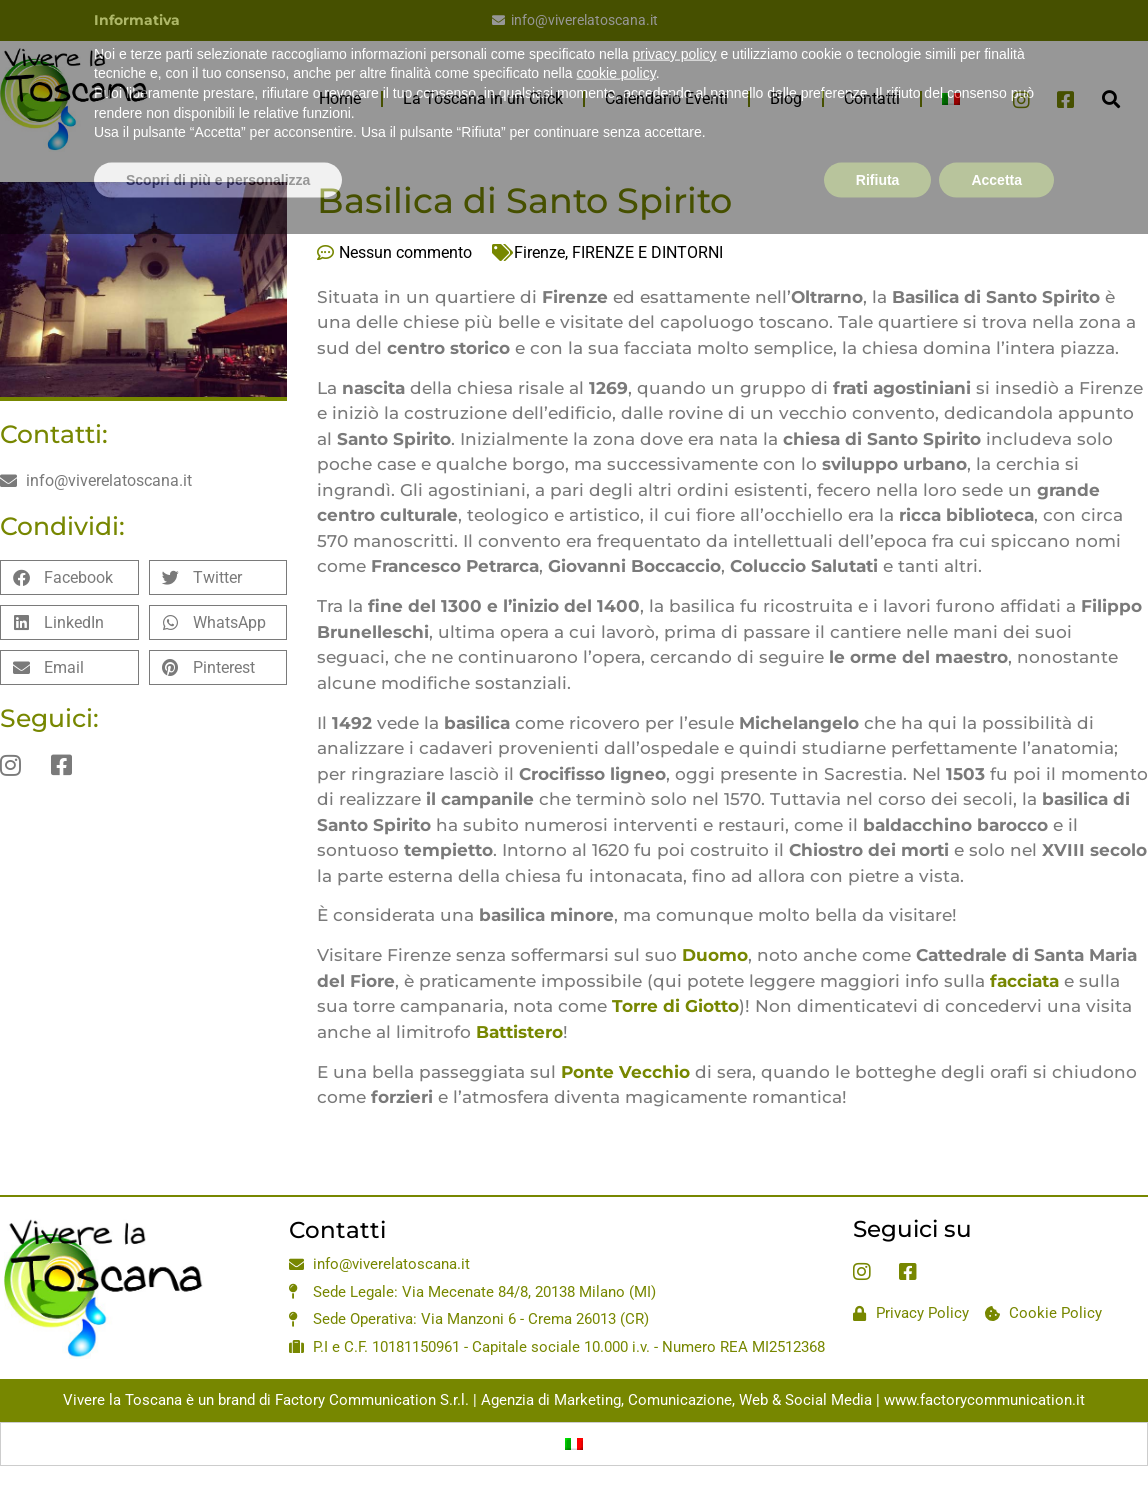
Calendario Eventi (666, 98)
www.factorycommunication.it (984, 1400)
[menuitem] (951, 99)
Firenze (539, 252)
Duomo (715, 955)
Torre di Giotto (675, 1006)
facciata (1024, 981)
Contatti (872, 98)
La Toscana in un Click (483, 98)
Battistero (519, 1032)
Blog (786, 98)
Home (340, 98)
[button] (1111, 99)
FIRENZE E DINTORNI (647, 252)
